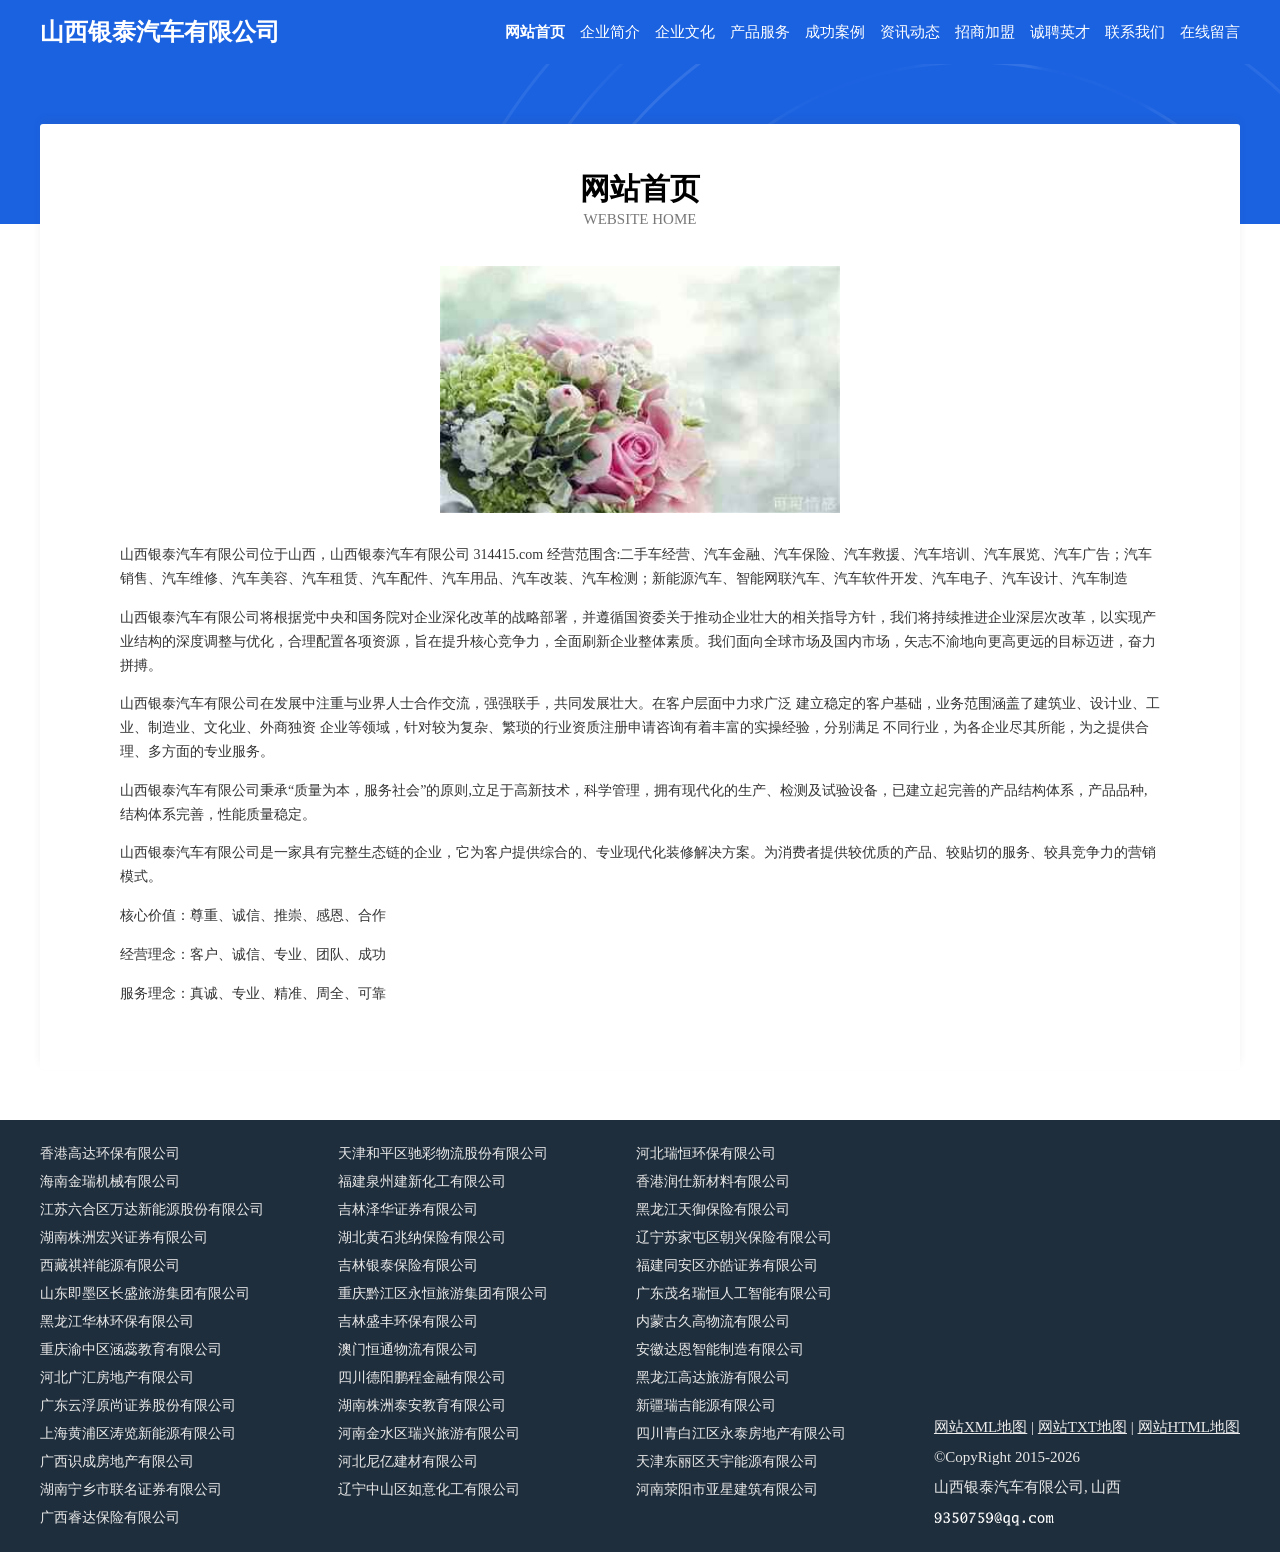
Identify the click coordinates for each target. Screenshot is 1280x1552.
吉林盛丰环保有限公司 (408, 1321)
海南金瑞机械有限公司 (110, 1181)
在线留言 (1210, 32)
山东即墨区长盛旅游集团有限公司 (145, 1293)
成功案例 (835, 32)
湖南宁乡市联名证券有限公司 (131, 1489)
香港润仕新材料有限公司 (713, 1181)
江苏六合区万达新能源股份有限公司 (152, 1209)
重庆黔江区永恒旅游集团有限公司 (443, 1293)
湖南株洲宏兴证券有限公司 (124, 1237)
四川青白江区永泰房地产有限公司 (741, 1433)
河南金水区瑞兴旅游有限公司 (429, 1433)
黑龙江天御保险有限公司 (713, 1209)
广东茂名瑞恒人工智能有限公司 (734, 1293)
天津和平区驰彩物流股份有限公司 (443, 1153)
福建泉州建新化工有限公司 (422, 1181)
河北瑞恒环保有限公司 (706, 1153)
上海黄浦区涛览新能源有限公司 (138, 1433)
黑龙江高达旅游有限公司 (713, 1377)
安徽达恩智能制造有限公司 (720, 1349)
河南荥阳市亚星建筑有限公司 (727, 1489)
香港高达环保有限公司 (110, 1153)
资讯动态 (910, 32)
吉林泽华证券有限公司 (408, 1209)
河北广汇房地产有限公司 (117, 1377)
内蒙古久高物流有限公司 (713, 1321)
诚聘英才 (1060, 32)
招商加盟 (985, 32)
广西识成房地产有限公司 (117, 1461)
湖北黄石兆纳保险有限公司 (422, 1237)
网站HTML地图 (1189, 1427)
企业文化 (685, 32)
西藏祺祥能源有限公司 (110, 1265)
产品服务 (760, 32)
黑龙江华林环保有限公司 (117, 1321)
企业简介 (610, 32)
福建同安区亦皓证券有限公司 (727, 1265)
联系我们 (1135, 32)
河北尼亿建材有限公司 (408, 1461)
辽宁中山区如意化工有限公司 (429, 1489)
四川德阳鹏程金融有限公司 (422, 1377)
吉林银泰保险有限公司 (408, 1265)
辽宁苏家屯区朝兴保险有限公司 (734, 1237)
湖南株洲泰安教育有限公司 (422, 1405)
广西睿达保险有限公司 (110, 1517)
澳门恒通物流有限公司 (408, 1349)
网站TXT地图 (1082, 1427)
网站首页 (535, 32)
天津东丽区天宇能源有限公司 (727, 1461)
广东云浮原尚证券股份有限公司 (138, 1405)
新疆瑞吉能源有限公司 (706, 1405)
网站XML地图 (980, 1427)
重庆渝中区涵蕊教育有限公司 (131, 1349)
